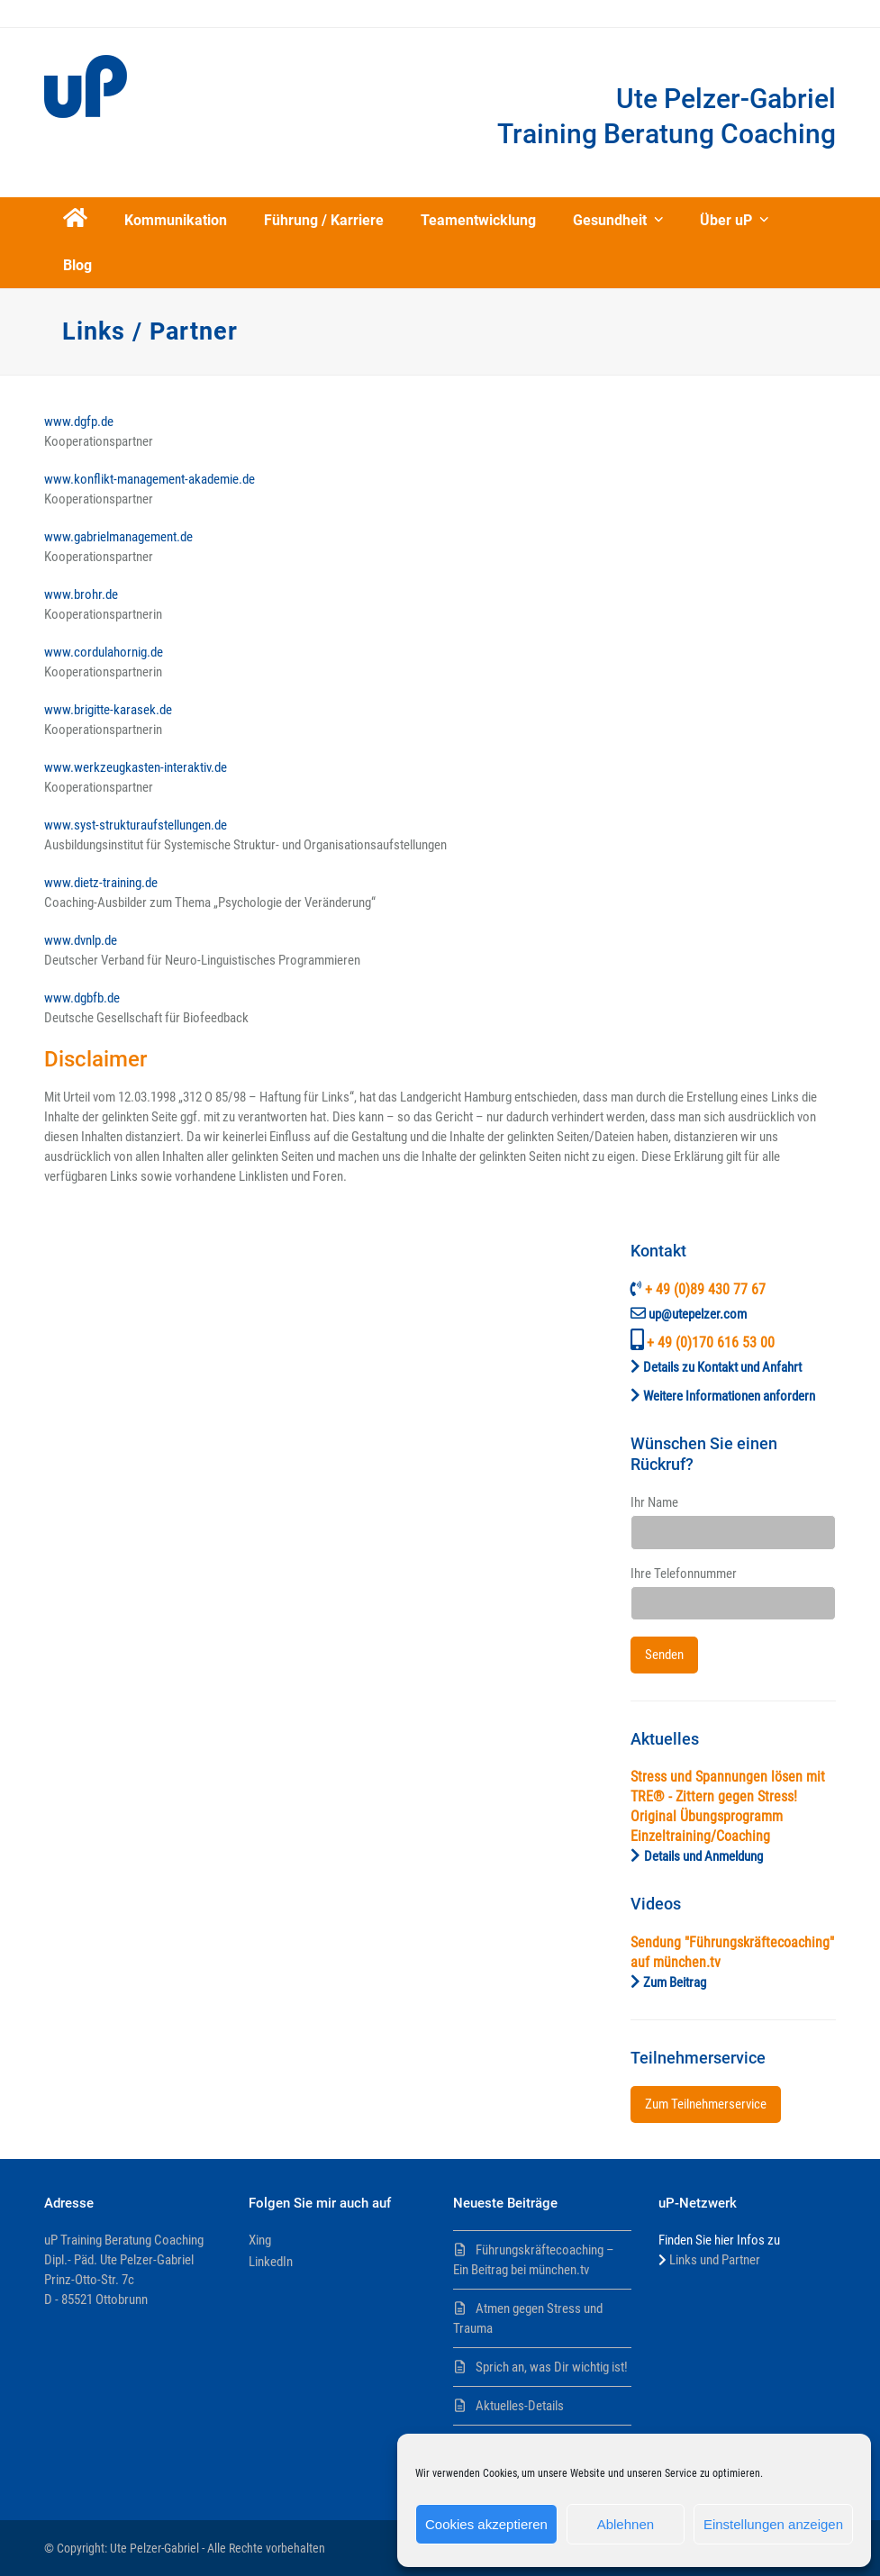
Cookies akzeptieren (486, 2524)
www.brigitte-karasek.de (108, 710)
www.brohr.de (81, 594)
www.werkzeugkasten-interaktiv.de (135, 767)
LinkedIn (271, 2262)
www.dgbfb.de (82, 998)
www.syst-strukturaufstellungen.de (135, 825)
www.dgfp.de (78, 421)
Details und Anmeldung (703, 1856)
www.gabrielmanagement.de (118, 537)
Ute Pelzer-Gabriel (154, 2548)
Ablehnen (625, 2524)
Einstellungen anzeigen (773, 2524)
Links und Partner (714, 2260)
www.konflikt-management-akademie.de (149, 479)
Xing (260, 2240)
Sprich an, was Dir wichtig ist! (552, 2367)
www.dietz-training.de (101, 883)
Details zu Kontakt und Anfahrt (722, 1367)
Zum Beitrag (674, 1982)
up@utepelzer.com (698, 1314)
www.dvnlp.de (80, 940)
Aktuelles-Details (520, 2406)
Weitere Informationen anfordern (729, 1396)
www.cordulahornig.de (103, 652)
